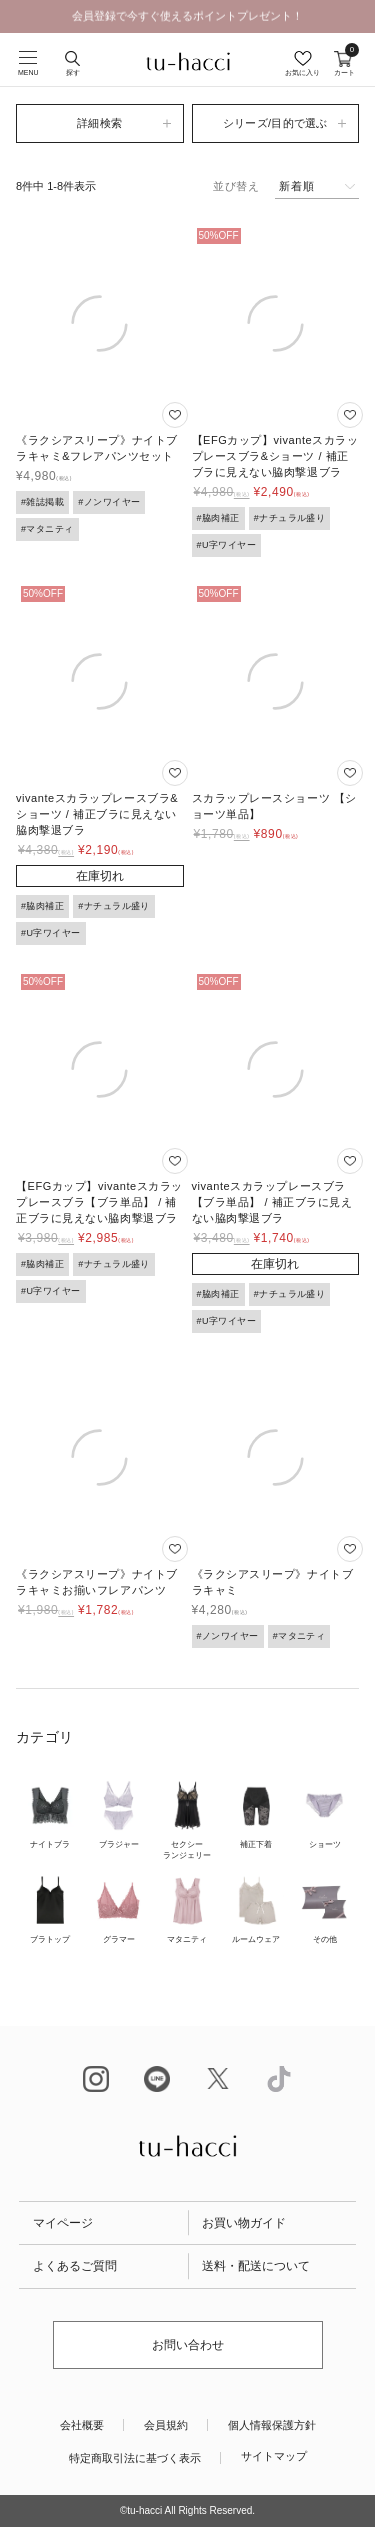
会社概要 (82, 2425)
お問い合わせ (188, 2345)
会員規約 (166, 2425)
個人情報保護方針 (272, 2425)
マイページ (63, 2223)
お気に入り (302, 72)
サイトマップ (274, 2456)
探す (73, 72)
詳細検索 (99, 123)
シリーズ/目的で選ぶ (275, 123)
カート (344, 63)
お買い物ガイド (244, 2223)
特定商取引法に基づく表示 (135, 2458)
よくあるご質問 (75, 2266)
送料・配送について (256, 2266)
